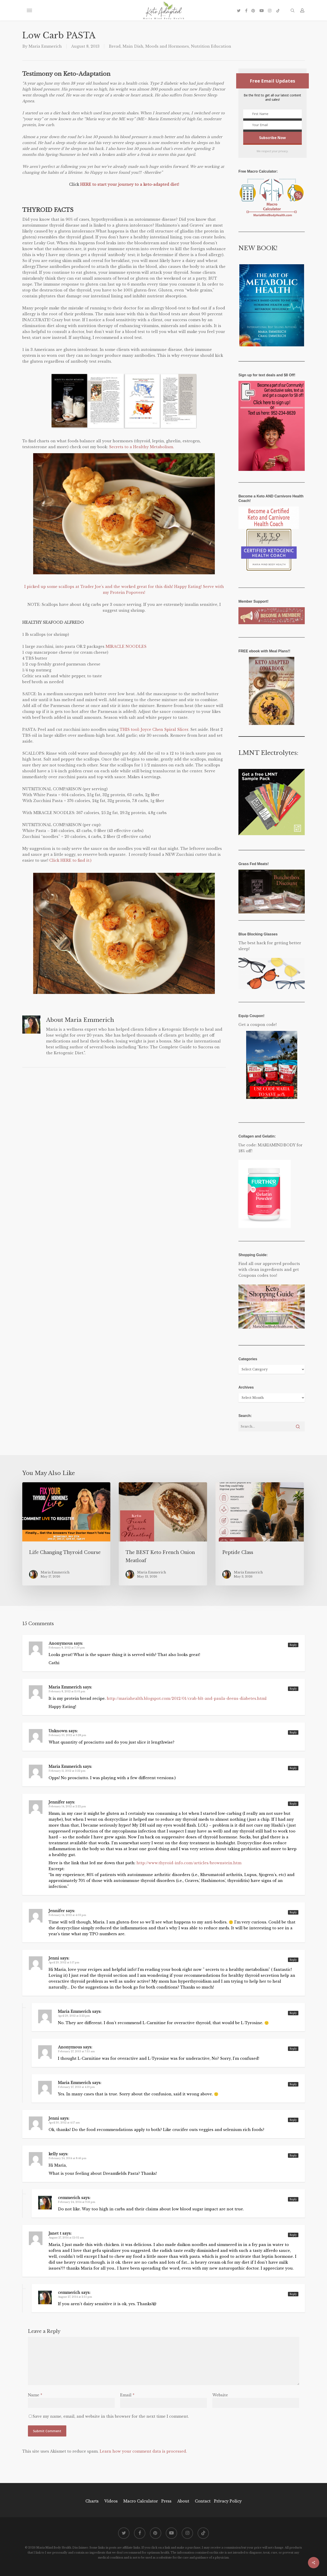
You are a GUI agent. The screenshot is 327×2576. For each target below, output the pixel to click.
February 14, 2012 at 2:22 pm (67, 1806)
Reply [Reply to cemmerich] (293, 2199)
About (183, 2501)
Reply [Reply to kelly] (293, 2155)
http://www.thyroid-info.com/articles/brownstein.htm (188, 1863)
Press (166, 2501)
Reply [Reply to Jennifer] (293, 1803)
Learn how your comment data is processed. (143, 2451)
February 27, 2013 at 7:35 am (76, 2051)
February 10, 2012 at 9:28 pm (67, 1735)
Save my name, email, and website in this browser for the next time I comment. (110, 2416)
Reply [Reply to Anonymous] (293, 1644)
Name (35, 2395)
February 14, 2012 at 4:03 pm (67, 1915)
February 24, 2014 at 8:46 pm (67, 2158)
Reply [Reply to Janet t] (293, 2234)
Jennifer (57, 1802)
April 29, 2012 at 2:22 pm (74, 2015)
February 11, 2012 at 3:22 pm (67, 1770)
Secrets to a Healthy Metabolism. (141, 447)
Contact (203, 2501)
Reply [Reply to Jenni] (293, 1959)
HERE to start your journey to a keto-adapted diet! (129, 184)
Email (127, 2395)
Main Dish (133, 46)
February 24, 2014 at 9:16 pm (76, 2202)
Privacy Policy (227, 2501)
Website (220, 2395)
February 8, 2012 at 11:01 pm (67, 1691)
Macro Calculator (140, 2501)
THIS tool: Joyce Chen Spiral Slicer (154, 729)
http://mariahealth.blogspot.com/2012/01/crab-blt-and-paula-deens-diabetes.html (187, 1698)
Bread (115, 46)
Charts (92, 2501)
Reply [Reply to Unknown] (293, 1732)
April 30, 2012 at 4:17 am (64, 2122)
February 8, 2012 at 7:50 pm (67, 1647)
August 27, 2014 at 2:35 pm (75, 2296)
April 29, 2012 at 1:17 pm (64, 1962)
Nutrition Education (211, 46)
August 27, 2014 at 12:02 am (66, 2237)
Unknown (58, 1731)
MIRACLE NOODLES (127, 646)
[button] (29, 10)
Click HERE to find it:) (70, 860)
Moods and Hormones (167, 46)
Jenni (54, 1958)
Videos (111, 2501)
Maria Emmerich (45, 46)
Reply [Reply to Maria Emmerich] (293, 1688)
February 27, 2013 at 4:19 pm (76, 2087)
